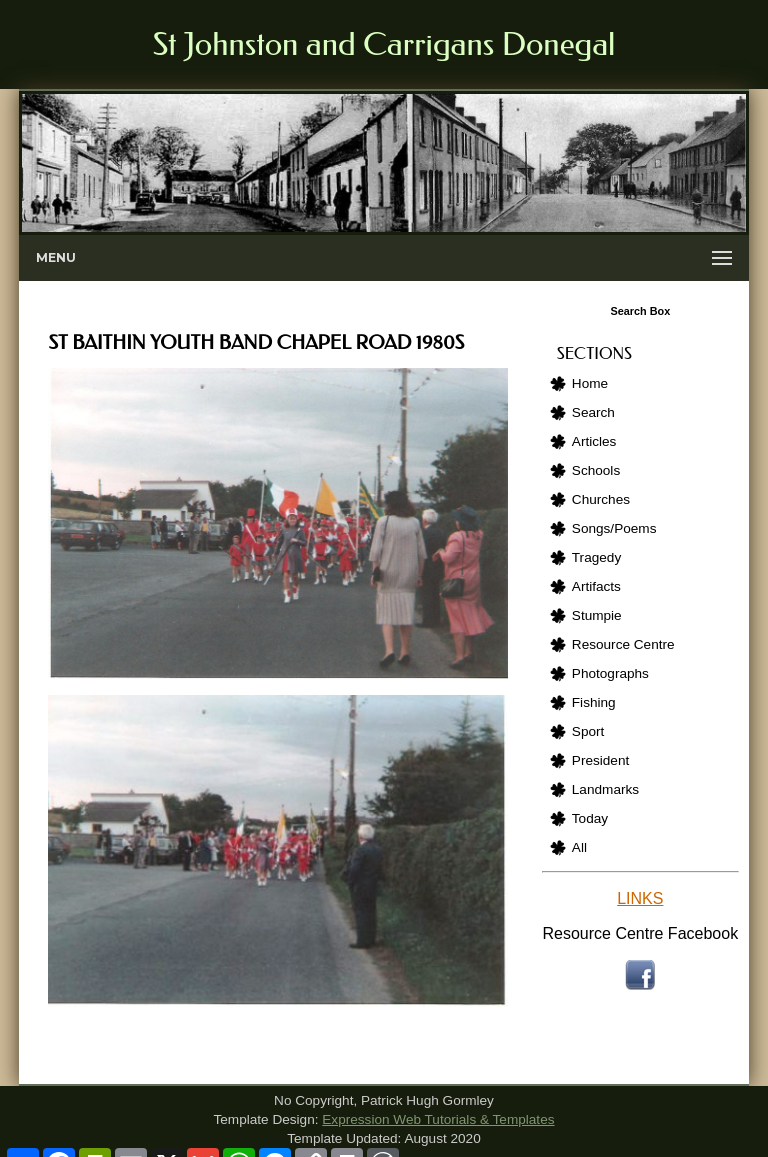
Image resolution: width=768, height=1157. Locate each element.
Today (590, 818)
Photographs (610, 673)
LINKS (640, 898)
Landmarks (605, 789)
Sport (588, 731)
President (600, 760)
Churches (601, 499)
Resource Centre (623, 644)
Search (593, 412)
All (579, 847)
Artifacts (596, 586)
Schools (596, 470)
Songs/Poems (614, 528)
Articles (594, 441)
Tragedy (596, 557)
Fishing (594, 702)
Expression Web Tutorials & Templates (438, 1119)
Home (590, 383)
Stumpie (597, 615)
